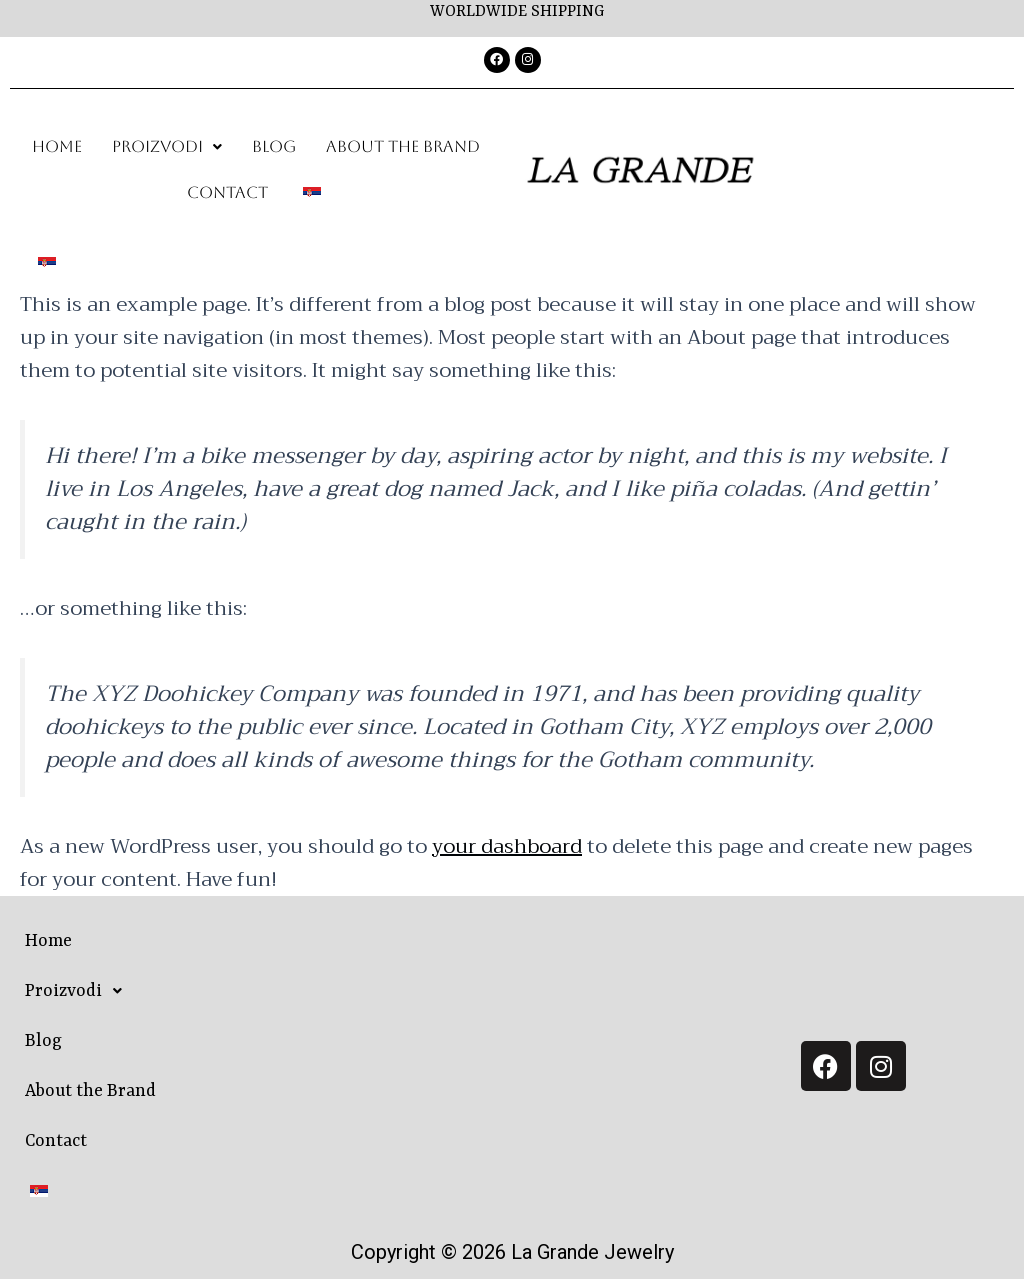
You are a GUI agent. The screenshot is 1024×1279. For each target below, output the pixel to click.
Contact (227, 192)
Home (57, 146)
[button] (167, 147)
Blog (274, 146)
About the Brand (403, 146)
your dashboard (507, 846)
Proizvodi (167, 146)
